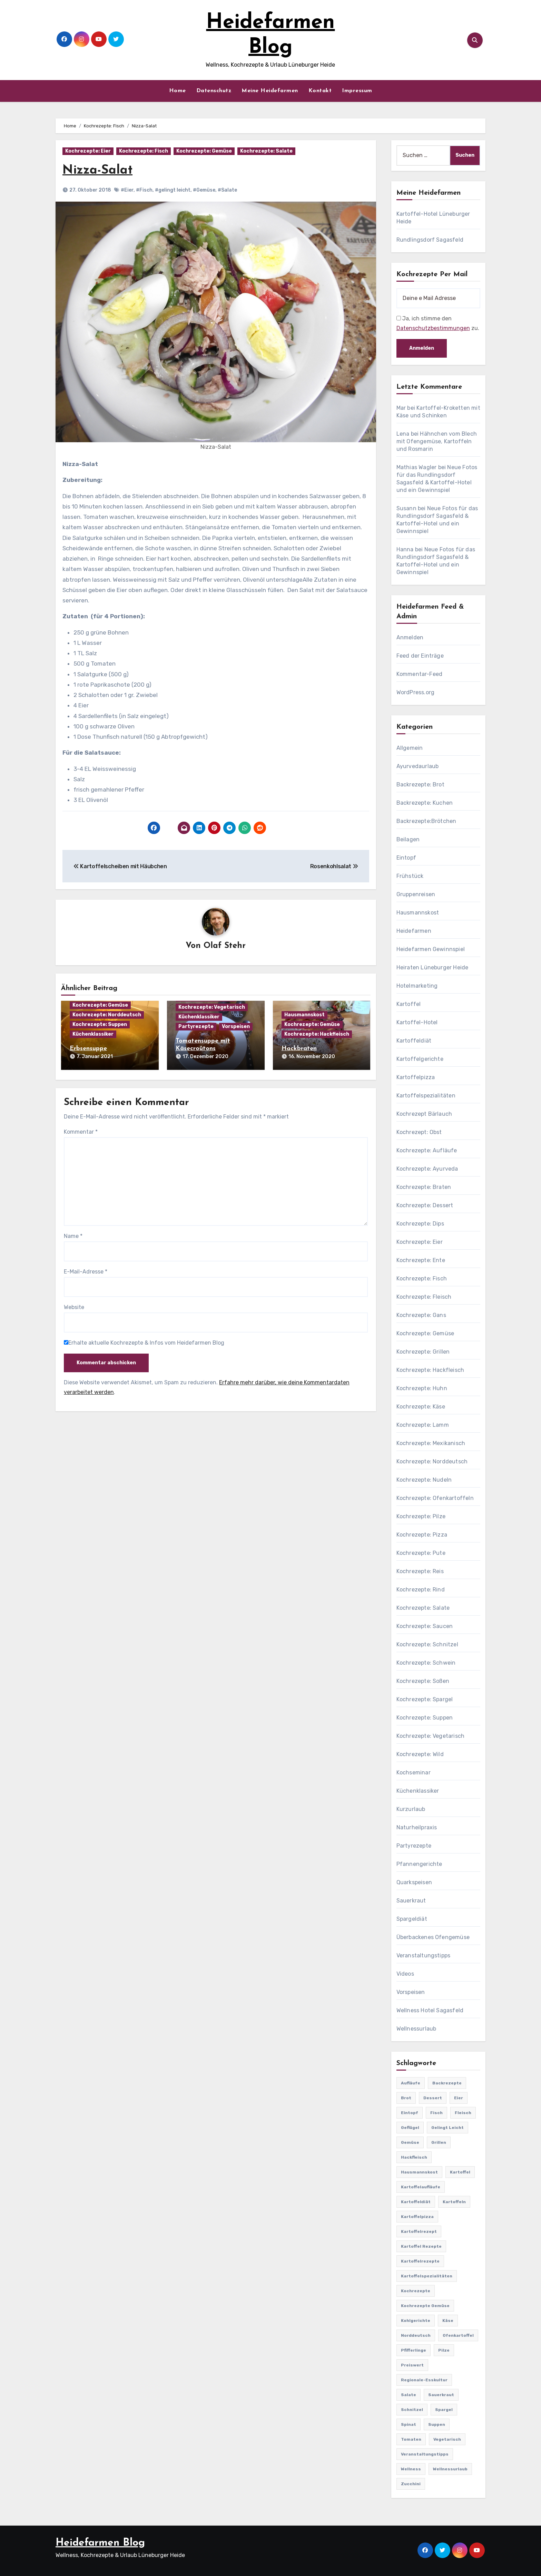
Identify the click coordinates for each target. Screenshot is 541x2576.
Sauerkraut (411, 1900)
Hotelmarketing (417, 985)
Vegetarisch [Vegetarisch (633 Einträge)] (447, 2439)
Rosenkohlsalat (334, 866)
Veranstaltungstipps (423, 1955)
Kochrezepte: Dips (420, 1223)
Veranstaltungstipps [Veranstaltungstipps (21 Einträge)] (425, 2454)
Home (177, 91)
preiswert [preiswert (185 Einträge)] (412, 2365)
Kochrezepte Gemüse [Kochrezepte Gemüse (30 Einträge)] (425, 2305)
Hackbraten (299, 1049)
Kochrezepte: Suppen (99, 1025)
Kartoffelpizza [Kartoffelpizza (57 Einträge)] (417, 2216)
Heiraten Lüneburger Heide (432, 967)
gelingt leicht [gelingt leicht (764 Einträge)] (447, 2127)
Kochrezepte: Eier (88, 151)
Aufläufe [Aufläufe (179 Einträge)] (410, 2083)
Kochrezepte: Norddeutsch (106, 1015)
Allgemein (409, 748)
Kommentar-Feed (419, 674)
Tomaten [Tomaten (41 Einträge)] (411, 2439)
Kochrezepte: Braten (423, 1187)
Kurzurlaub (410, 1809)
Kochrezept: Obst (419, 1132)
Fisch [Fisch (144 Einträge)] (436, 2112)
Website (74, 1305)
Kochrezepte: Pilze (421, 1516)
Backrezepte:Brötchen (426, 821)
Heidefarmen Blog (100, 2543)
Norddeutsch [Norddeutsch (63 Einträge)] (416, 2335)
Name (73, 1234)
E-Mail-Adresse (85, 1270)
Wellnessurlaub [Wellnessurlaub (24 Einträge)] (450, 2469)
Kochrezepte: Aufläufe (426, 1150)
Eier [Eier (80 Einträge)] (458, 2097)
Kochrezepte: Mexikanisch (430, 1443)
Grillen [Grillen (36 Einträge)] (438, 2142)
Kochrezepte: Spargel (424, 1699)
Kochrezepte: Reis (420, 1571)
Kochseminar (413, 1772)
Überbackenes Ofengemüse (433, 1937)
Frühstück (410, 876)
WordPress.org (415, 692)
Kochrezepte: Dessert (424, 1205)
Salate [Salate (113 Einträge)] (408, 2394)
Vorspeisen (236, 1027)
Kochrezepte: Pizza (421, 1534)
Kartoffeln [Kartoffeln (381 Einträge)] (454, 2201)
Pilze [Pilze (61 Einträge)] (444, 2350)
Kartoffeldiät (414, 1040)
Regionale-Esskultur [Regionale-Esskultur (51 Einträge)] (424, 2380)
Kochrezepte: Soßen (423, 1681)
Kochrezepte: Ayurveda (427, 1168)
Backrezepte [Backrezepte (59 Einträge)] (447, 2083)
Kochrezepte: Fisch (143, 151)
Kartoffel (408, 1004)
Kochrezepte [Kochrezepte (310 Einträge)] (415, 2290)
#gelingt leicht (172, 190)
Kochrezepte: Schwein (426, 1662)
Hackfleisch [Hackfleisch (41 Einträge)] (414, 2157)
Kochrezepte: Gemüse (204, 151)
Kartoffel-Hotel (417, 1022)
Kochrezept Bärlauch (424, 1114)
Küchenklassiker (93, 1034)
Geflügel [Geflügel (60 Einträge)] (410, 2127)
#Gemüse (204, 190)
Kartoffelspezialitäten (425, 1095)
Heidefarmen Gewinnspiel (430, 949)
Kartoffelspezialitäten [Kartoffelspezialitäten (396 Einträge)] (426, 2276)
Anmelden (410, 637)
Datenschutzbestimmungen (433, 328)
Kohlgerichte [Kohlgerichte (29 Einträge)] (415, 2320)
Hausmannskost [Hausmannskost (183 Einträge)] (419, 2172)
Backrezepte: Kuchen (424, 803)
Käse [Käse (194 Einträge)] (447, 2320)
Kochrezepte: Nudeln (424, 1479)
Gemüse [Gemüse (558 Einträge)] (410, 2142)
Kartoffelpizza (415, 1077)
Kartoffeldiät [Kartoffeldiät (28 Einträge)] (416, 2201)
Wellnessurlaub (416, 2028)
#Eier (127, 190)
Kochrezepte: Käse (420, 1406)
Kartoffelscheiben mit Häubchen (120, 866)
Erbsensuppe (88, 1049)
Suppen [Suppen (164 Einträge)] (436, 2424)
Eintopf (406, 857)
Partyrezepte (196, 1027)
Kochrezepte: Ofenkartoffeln (435, 1498)
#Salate (227, 190)
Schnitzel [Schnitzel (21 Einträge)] (412, 2409)
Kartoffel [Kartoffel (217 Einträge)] (460, 2172)
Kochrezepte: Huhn (421, 1388)
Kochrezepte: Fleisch (424, 1297)
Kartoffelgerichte (419, 1059)
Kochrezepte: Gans (421, 1315)
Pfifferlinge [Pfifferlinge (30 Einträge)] (413, 2350)
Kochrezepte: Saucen (424, 1626)
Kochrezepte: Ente (420, 1260)
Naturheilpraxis (416, 1827)
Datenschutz (214, 91)
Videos (405, 1973)
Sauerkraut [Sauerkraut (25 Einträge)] (441, 2394)
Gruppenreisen (415, 894)
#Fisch (144, 190)
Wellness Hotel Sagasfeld (430, 2010)
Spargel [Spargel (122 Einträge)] (444, 2409)
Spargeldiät (411, 1919)
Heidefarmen (413, 931)
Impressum (357, 91)
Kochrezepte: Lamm (422, 1425)
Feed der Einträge (420, 655)
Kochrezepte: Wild (420, 1754)
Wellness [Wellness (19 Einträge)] (411, 2469)
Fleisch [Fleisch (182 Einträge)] (463, 2112)
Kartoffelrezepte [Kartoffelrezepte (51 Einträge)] (420, 2261)
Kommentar (81, 1130)
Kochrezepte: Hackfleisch (316, 1034)
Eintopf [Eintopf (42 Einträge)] (409, 2112)
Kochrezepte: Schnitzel (427, 1644)
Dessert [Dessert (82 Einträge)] (432, 2097)
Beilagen (408, 839)
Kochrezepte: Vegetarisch (211, 1007)
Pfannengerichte (419, 1864)
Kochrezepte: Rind (420, 1589)
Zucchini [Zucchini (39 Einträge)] (411, 2483)
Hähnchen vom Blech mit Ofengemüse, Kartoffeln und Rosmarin (436, 441)
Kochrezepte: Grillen (423, 1351)
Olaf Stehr (225, 946)
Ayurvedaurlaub (417, 766)
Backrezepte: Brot (420, 784)
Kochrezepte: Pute (420, 1553)
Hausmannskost (304, 1015)
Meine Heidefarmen (270, 91)
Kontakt (320, 91)
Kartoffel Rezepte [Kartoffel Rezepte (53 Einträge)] (421, 2246)
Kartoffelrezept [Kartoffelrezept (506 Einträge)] (419, 2231)
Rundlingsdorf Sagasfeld (430, 239)
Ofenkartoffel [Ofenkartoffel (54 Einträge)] (458, 2335)
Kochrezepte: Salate (266, 151)
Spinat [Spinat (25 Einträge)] (408, 2424)
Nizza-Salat (99, 170)
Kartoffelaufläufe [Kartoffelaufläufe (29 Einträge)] (420, 2187)
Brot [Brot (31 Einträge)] (406, 2097)
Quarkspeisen (414, 1882)
